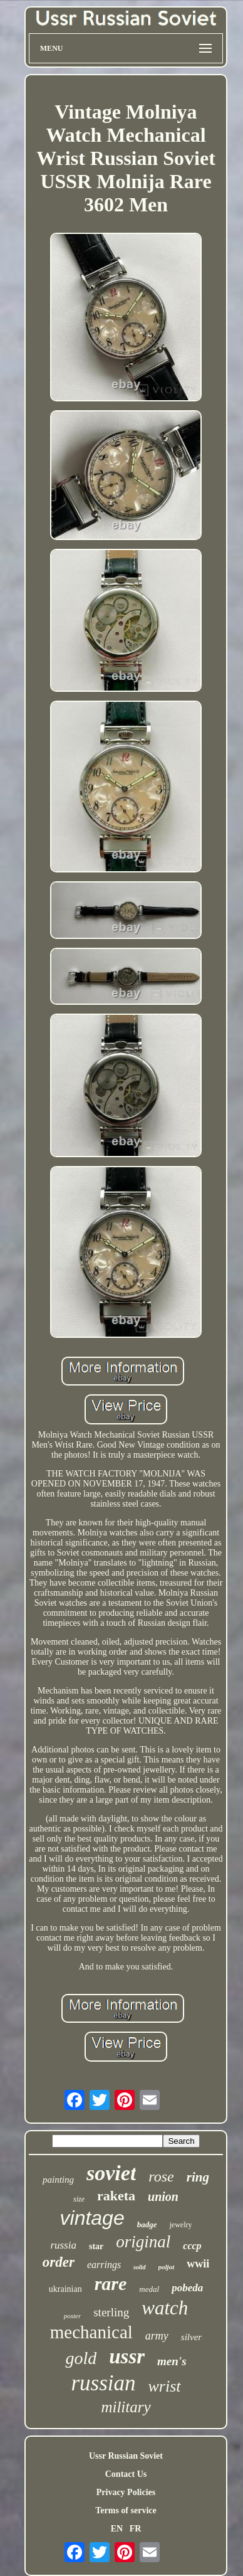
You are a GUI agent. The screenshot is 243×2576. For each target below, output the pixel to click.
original (143, 2241)
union (163, 2196)
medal (149, 2289)
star (96, 2246)
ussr (127, 2356)
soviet (111, 2173)
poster (72, 2315)
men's (171, 2361)
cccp (192, 2245)
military (125, 2406)
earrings (104, 2264)
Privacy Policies (125, 2492)
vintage (92, 2218)
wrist (164, 2386)
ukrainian (65, 2289)
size (79, 2199)
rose (160, 2176)
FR (136, 2528)
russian (103, 2383)
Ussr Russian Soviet (126, 2456)
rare (111, 2283)
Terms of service (125, 2510)
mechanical (91, 2332)
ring (198, 2177)
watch (165, 2308)
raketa (116, 2195)
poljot (166, 2267)
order (59, 2262)
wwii (198, 2263)
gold (80, 2358)
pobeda (187, 2288)
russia (63, 2245)
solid (139, 2267)
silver (191, 2337)
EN (117, 2528)
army (156, 2336)
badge (147, 2224)
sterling (111, 2312)
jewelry (180, 2224)
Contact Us (126, 2474)
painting (58, 2180)
